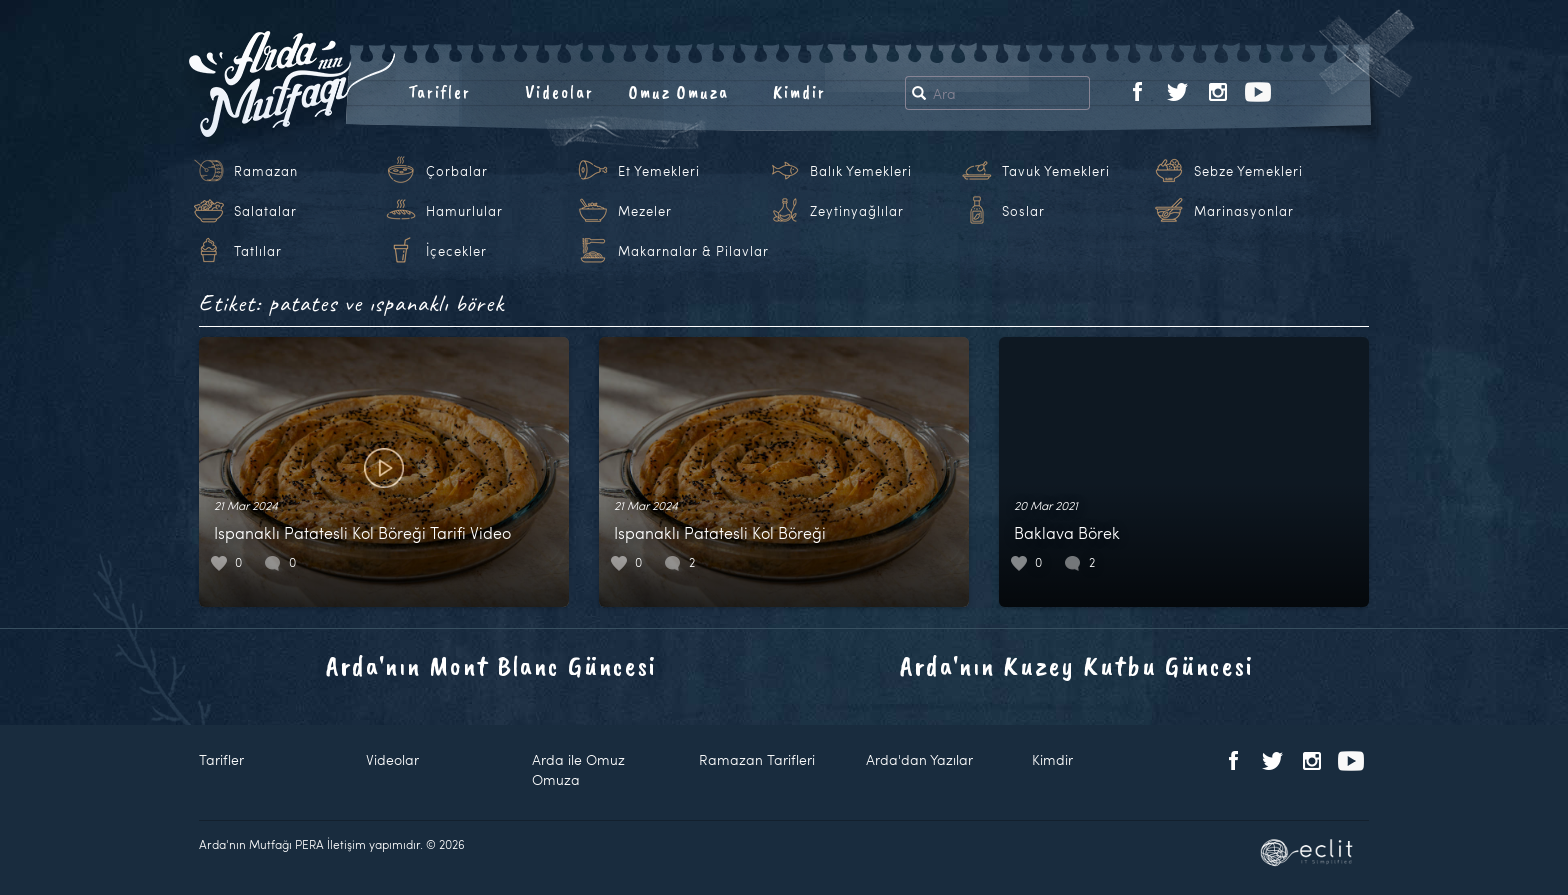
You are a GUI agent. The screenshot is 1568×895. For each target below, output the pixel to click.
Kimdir (799, 92)
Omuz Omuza (679, 92)
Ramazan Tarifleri (757, 759)
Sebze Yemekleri (1248, 171)
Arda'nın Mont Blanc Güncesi (491, 665)
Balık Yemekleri (861, 171)
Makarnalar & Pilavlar (693, 251)
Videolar (559, 92)
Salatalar (265, 211)
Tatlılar (258, 251)
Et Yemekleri (659, 171)
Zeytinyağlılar (857, 211)
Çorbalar (457, 171)
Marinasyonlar (1244, 211)
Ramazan (266, 171)
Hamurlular (464, 211)
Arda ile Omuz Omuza (578, 769)
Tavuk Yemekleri (1056, 171)
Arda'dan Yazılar (919, 759)
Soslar (1023, 211)
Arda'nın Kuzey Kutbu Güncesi (1077, 665)
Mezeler (645, 211)
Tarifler (439, 92)
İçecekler (456, 251)
